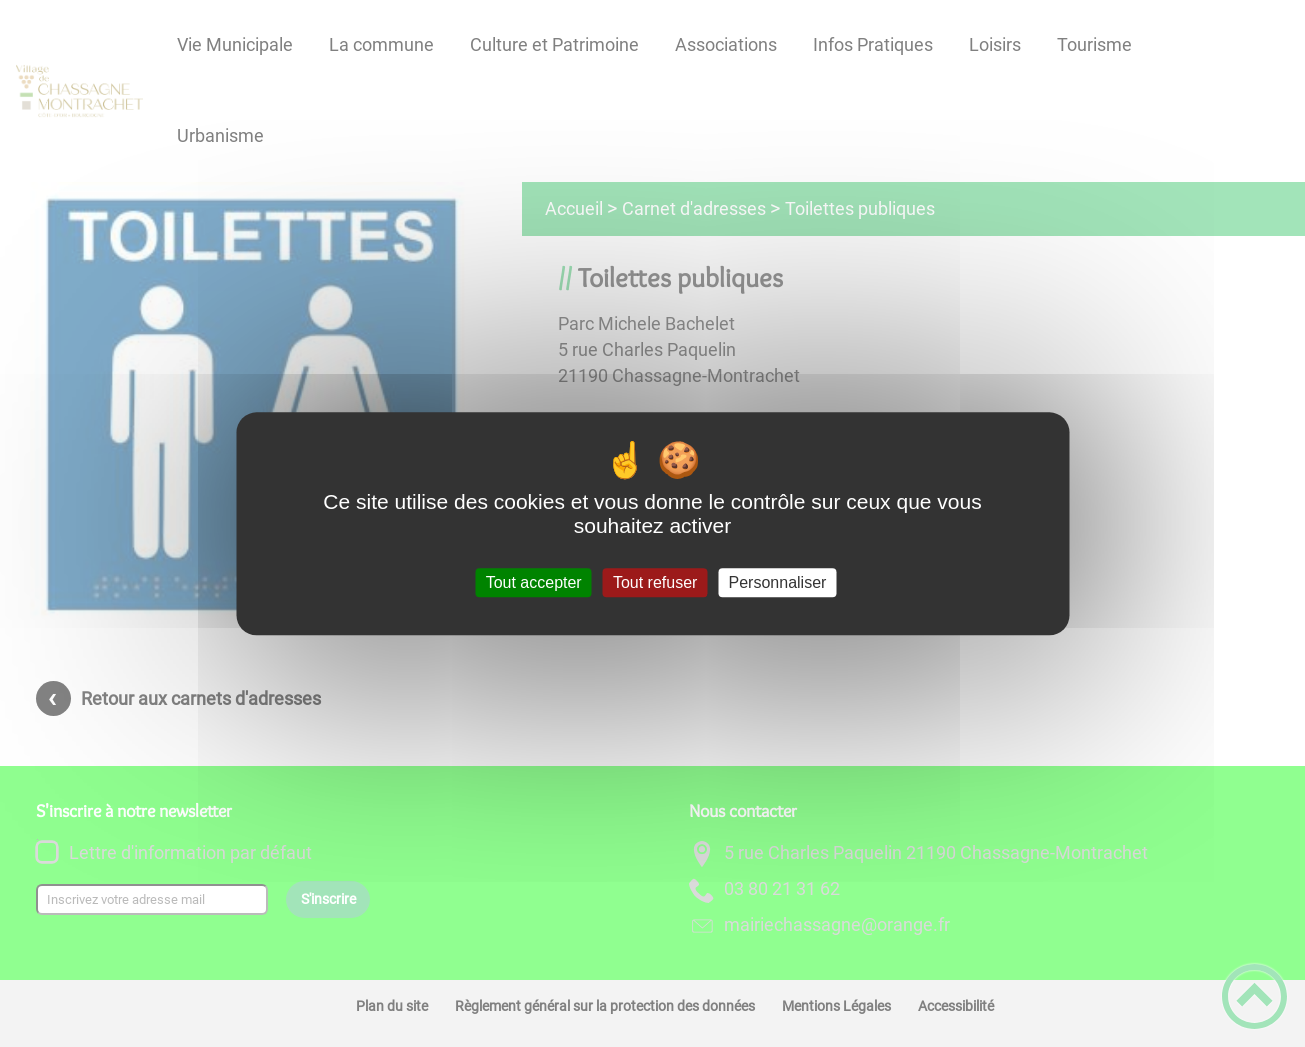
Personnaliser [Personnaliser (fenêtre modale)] (778, 582)
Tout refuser (655, 582)
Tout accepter (534, 582)
